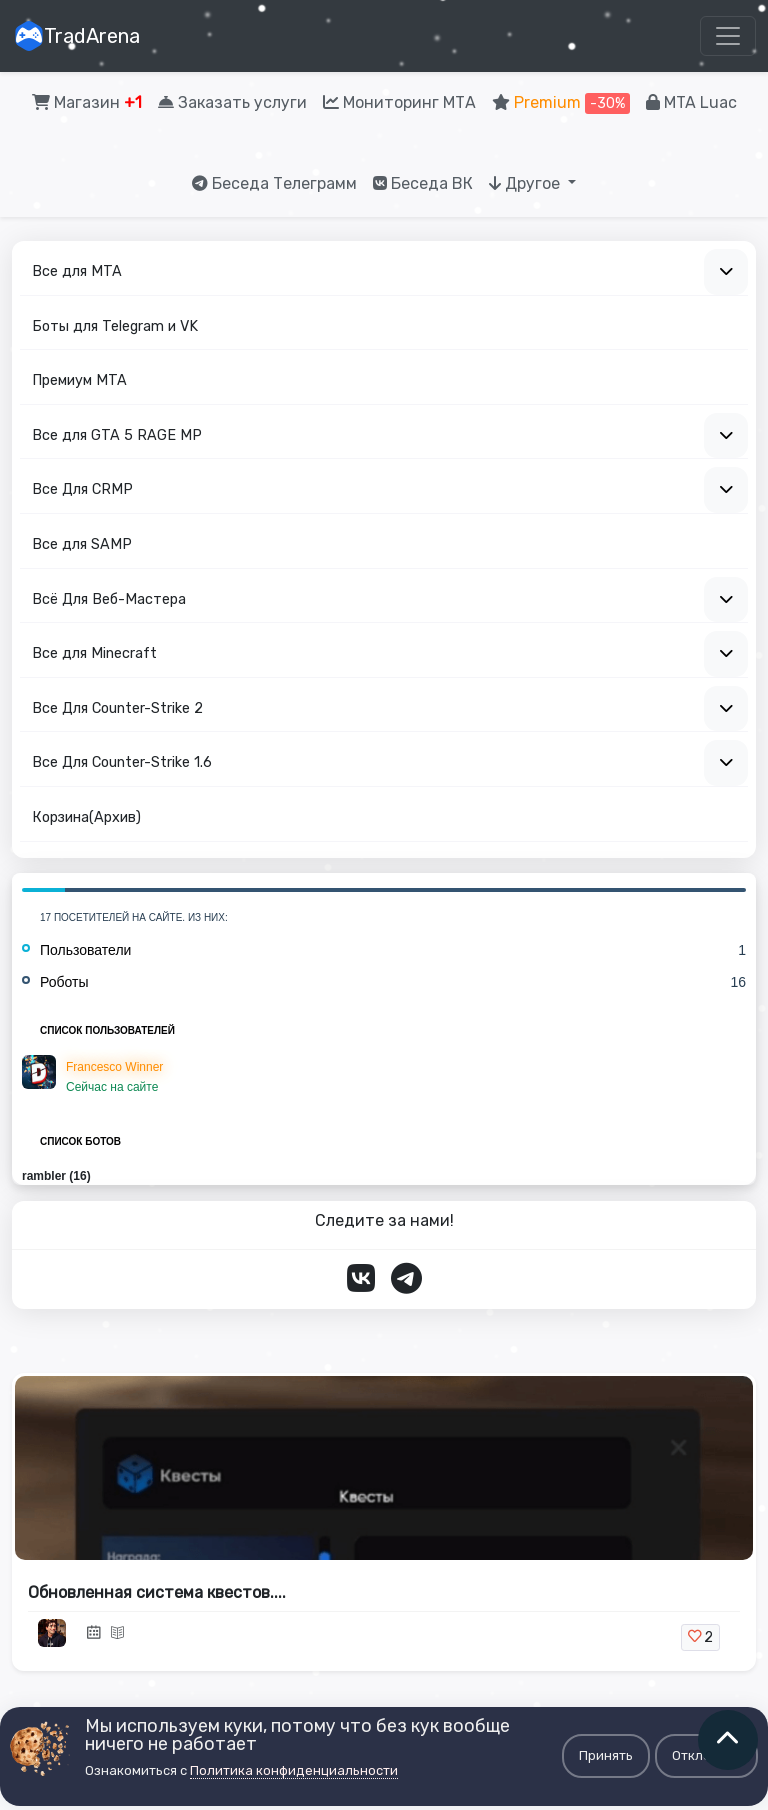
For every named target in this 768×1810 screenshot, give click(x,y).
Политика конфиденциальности (294, 1770)
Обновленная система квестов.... (157, 1592)
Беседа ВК (423, 183)
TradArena (77, 36)
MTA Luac (691, 102)
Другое (526, 183)
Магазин (87, 102)
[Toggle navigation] (728, 36)
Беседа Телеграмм (274, 183)
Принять (606, 1755)
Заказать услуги (232, 102)
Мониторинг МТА (399, 102)
